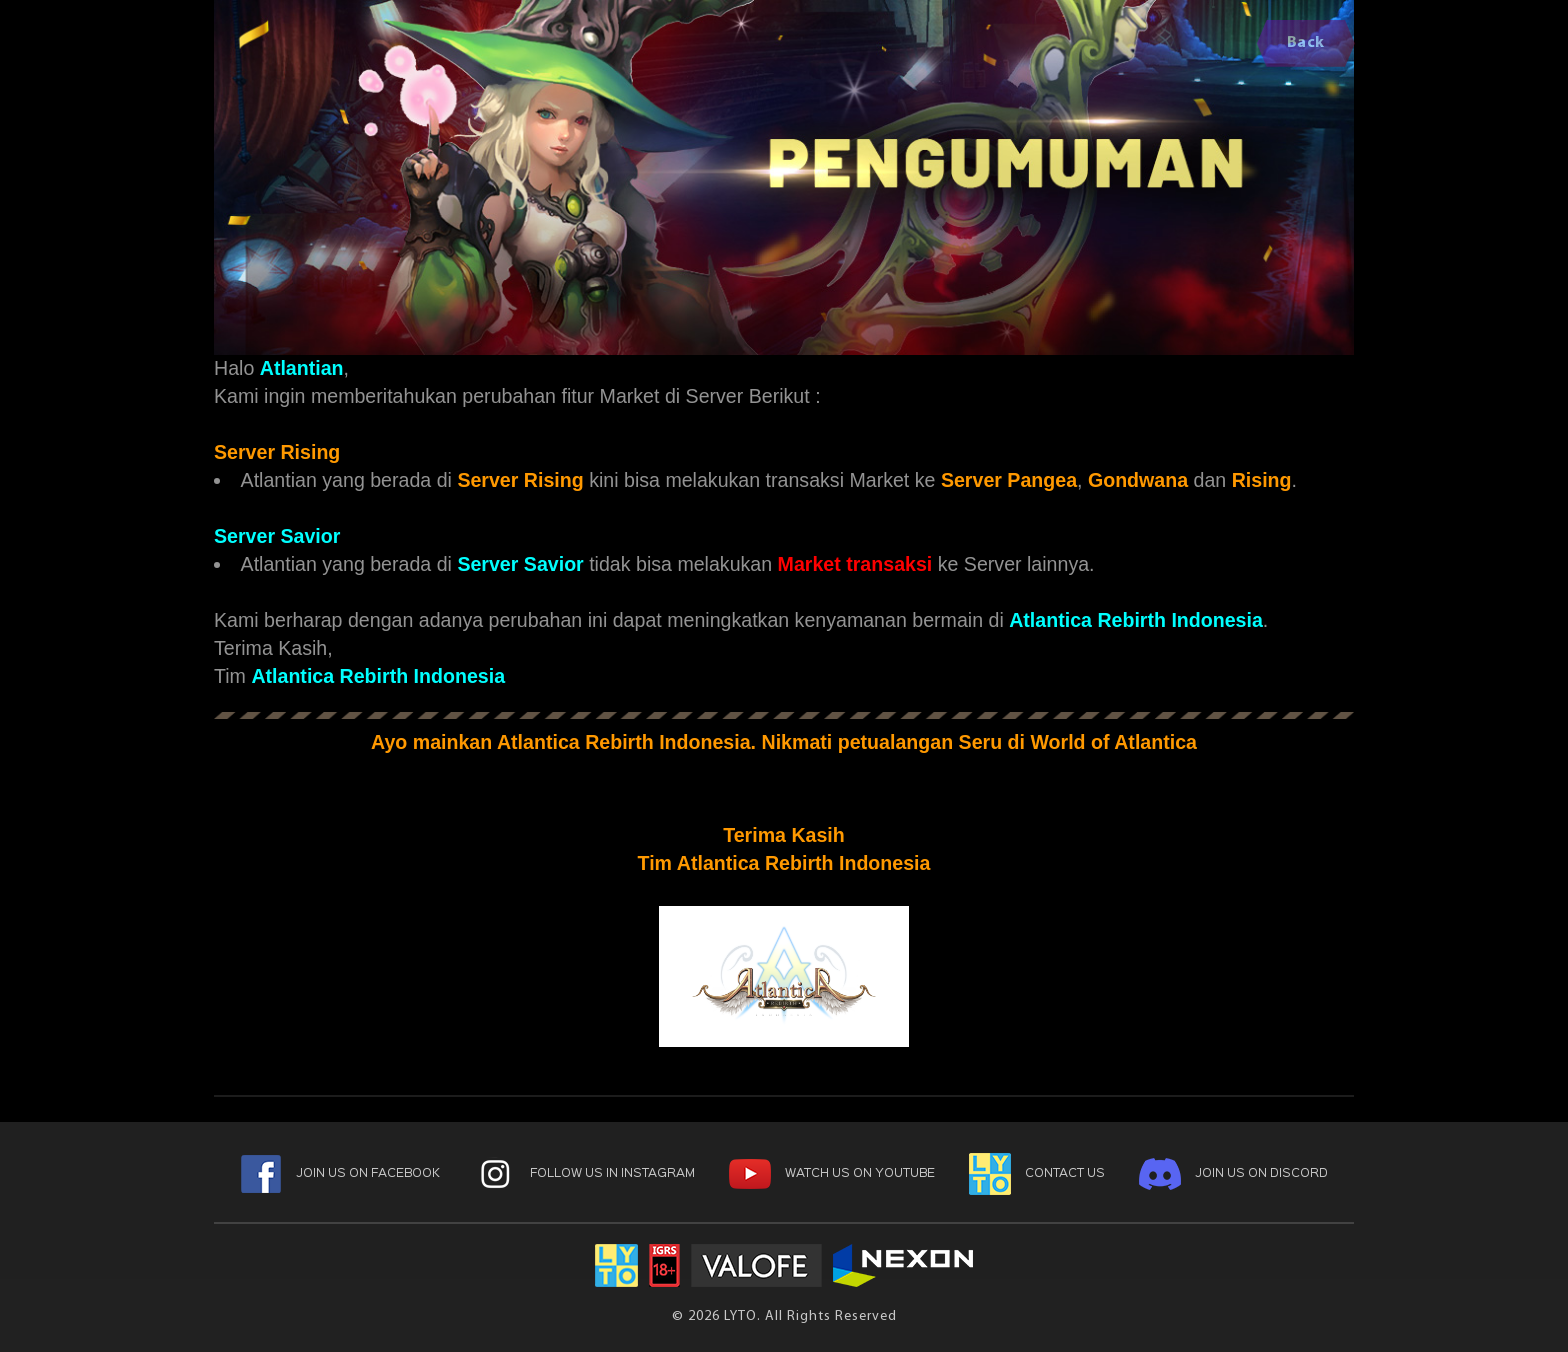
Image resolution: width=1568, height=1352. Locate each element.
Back (1306, 43)
